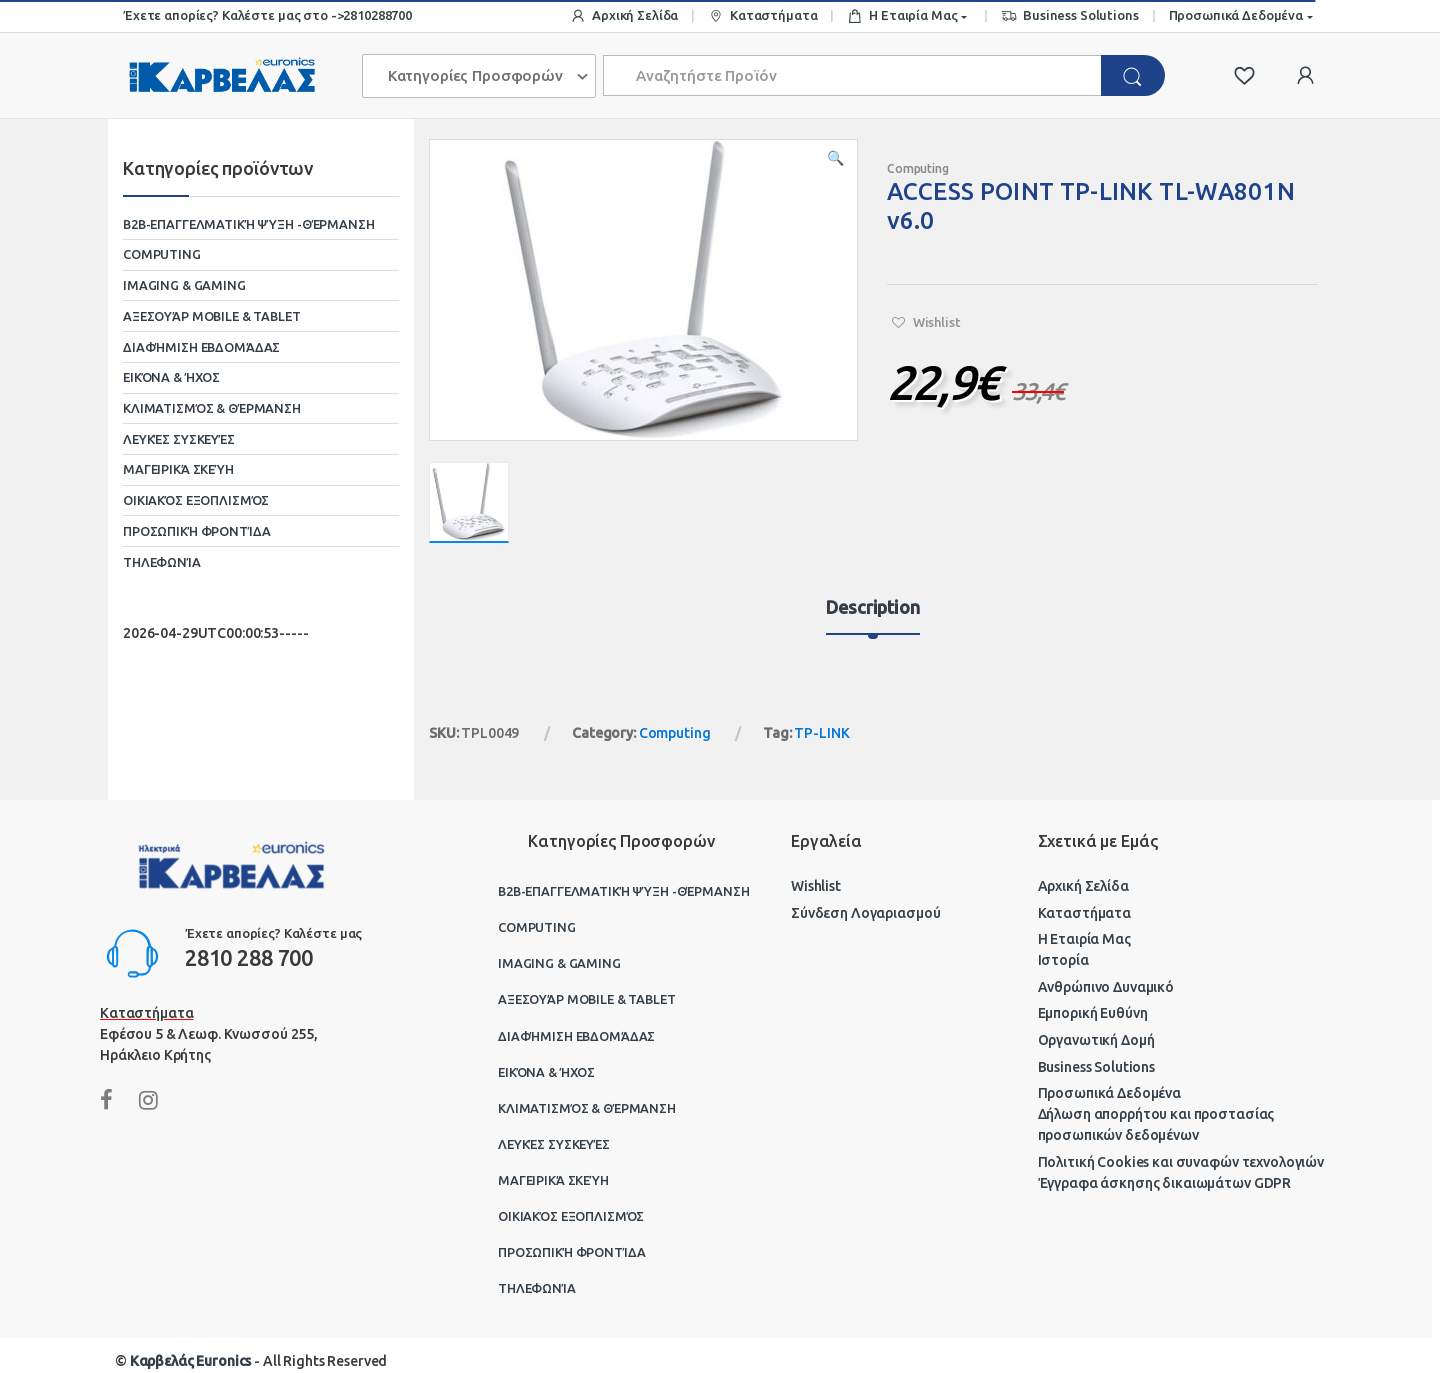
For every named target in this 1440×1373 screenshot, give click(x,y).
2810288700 (377, 15)
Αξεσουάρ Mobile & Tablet (212, 316)
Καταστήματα (762, 16)
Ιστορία (1063, 960)
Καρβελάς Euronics (191, 1361)
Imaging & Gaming (184, 285)
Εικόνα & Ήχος (171, 377)
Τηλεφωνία (162, 562)
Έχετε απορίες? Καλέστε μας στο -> (233, 15)
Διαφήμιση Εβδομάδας (201, 347)
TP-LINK (821, 733)
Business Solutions (1069, 16)
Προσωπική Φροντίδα (196, 531)
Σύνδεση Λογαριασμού (865, 913)
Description (872, 607)
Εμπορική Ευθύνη (1093, 1013)
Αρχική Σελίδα (624, 16)
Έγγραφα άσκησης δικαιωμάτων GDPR (1165, 1183)
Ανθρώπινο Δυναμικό (1106, 987)
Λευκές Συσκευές (179, 439)
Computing (918, 168)
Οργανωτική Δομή (1096, 1040)
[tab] (872, 616)
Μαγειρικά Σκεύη (178, 469)
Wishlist (816, 886)
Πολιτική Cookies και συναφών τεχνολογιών (1181, 1162)
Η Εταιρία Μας (902, 16)
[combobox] (853, 75)
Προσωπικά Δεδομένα (1236, 15)
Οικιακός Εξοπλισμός (196, 500)
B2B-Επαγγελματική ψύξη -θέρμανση (249, 224)
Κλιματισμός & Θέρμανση (212, 408)
